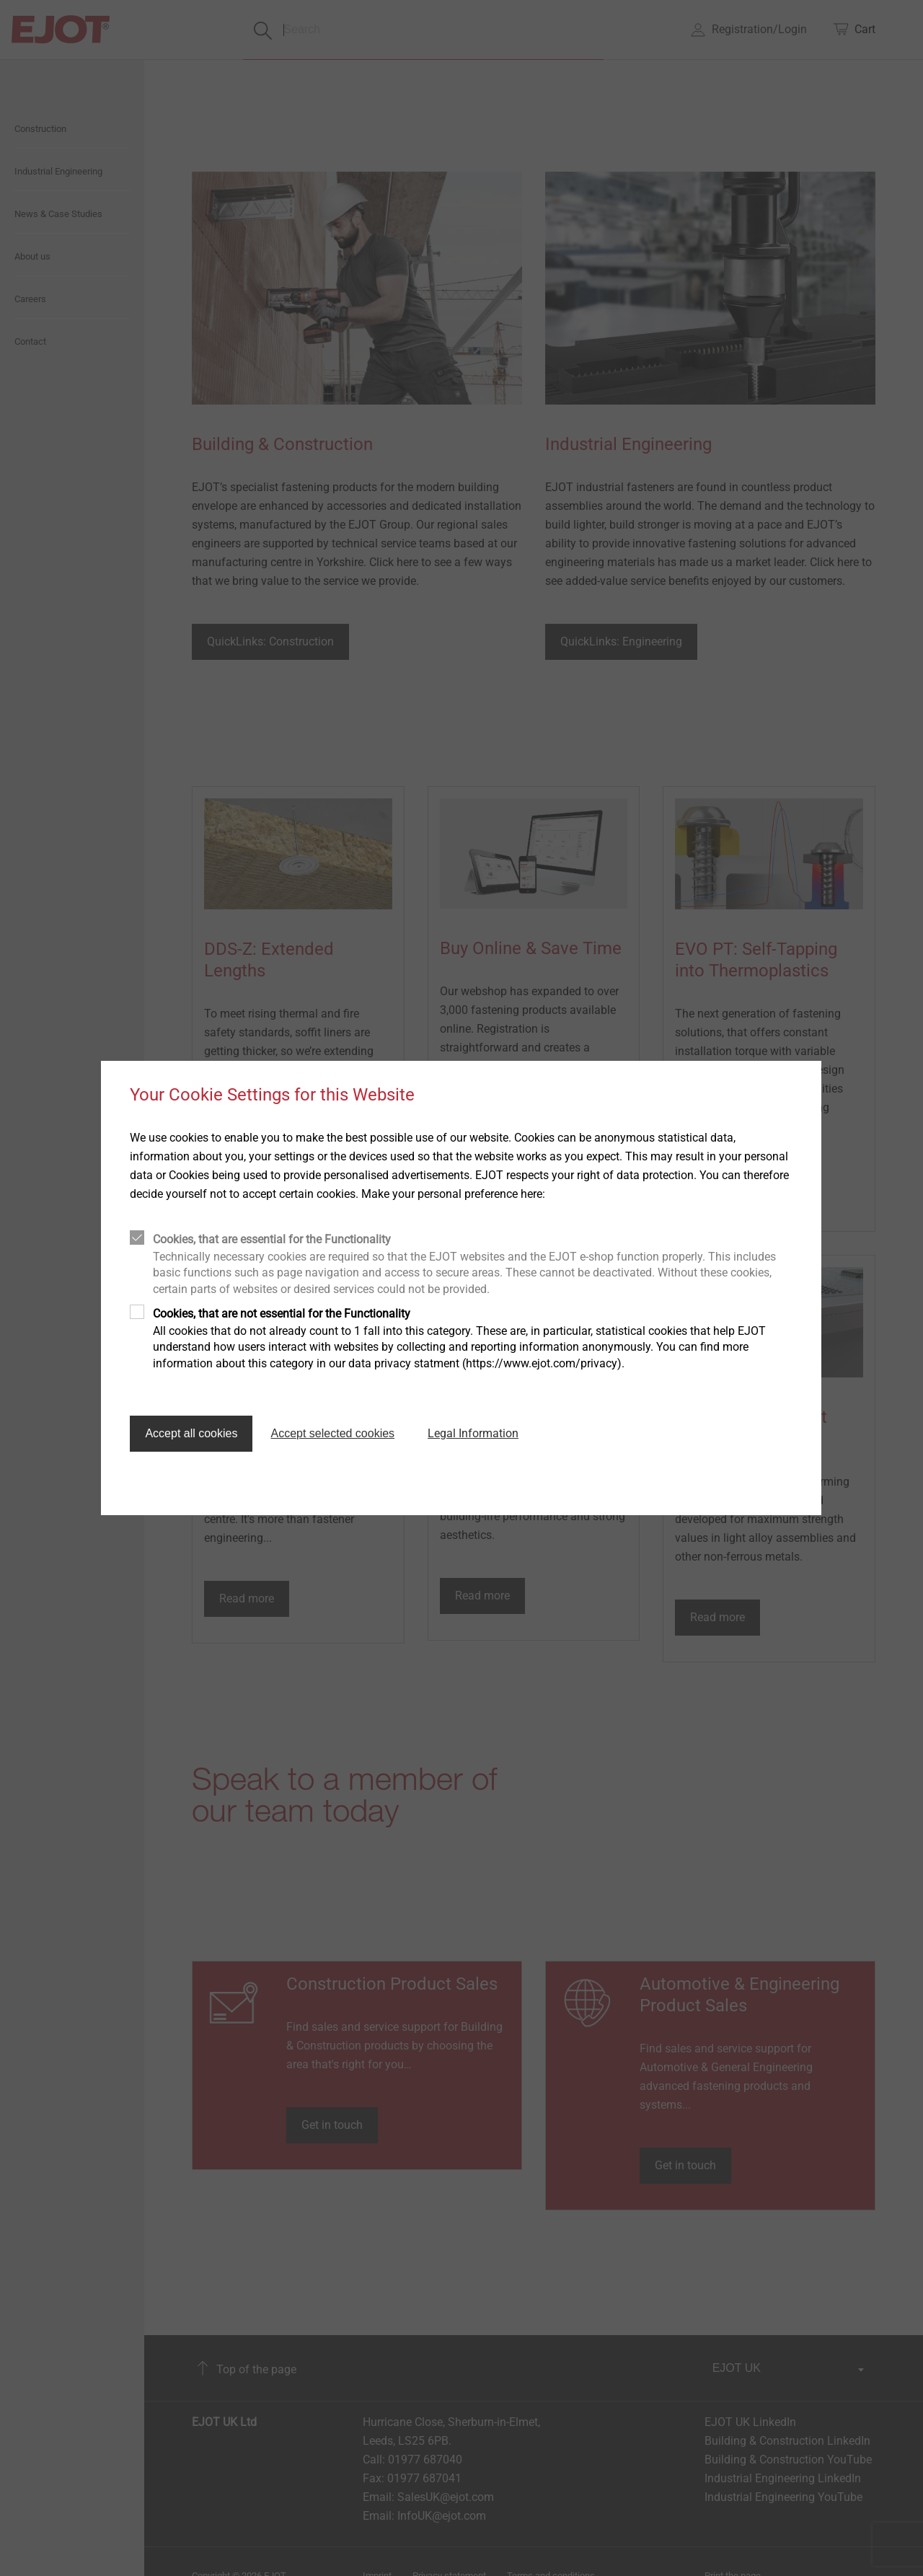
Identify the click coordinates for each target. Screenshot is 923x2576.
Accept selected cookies (332, 1433)
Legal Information (473, 1433)
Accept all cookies (191, 1433)
